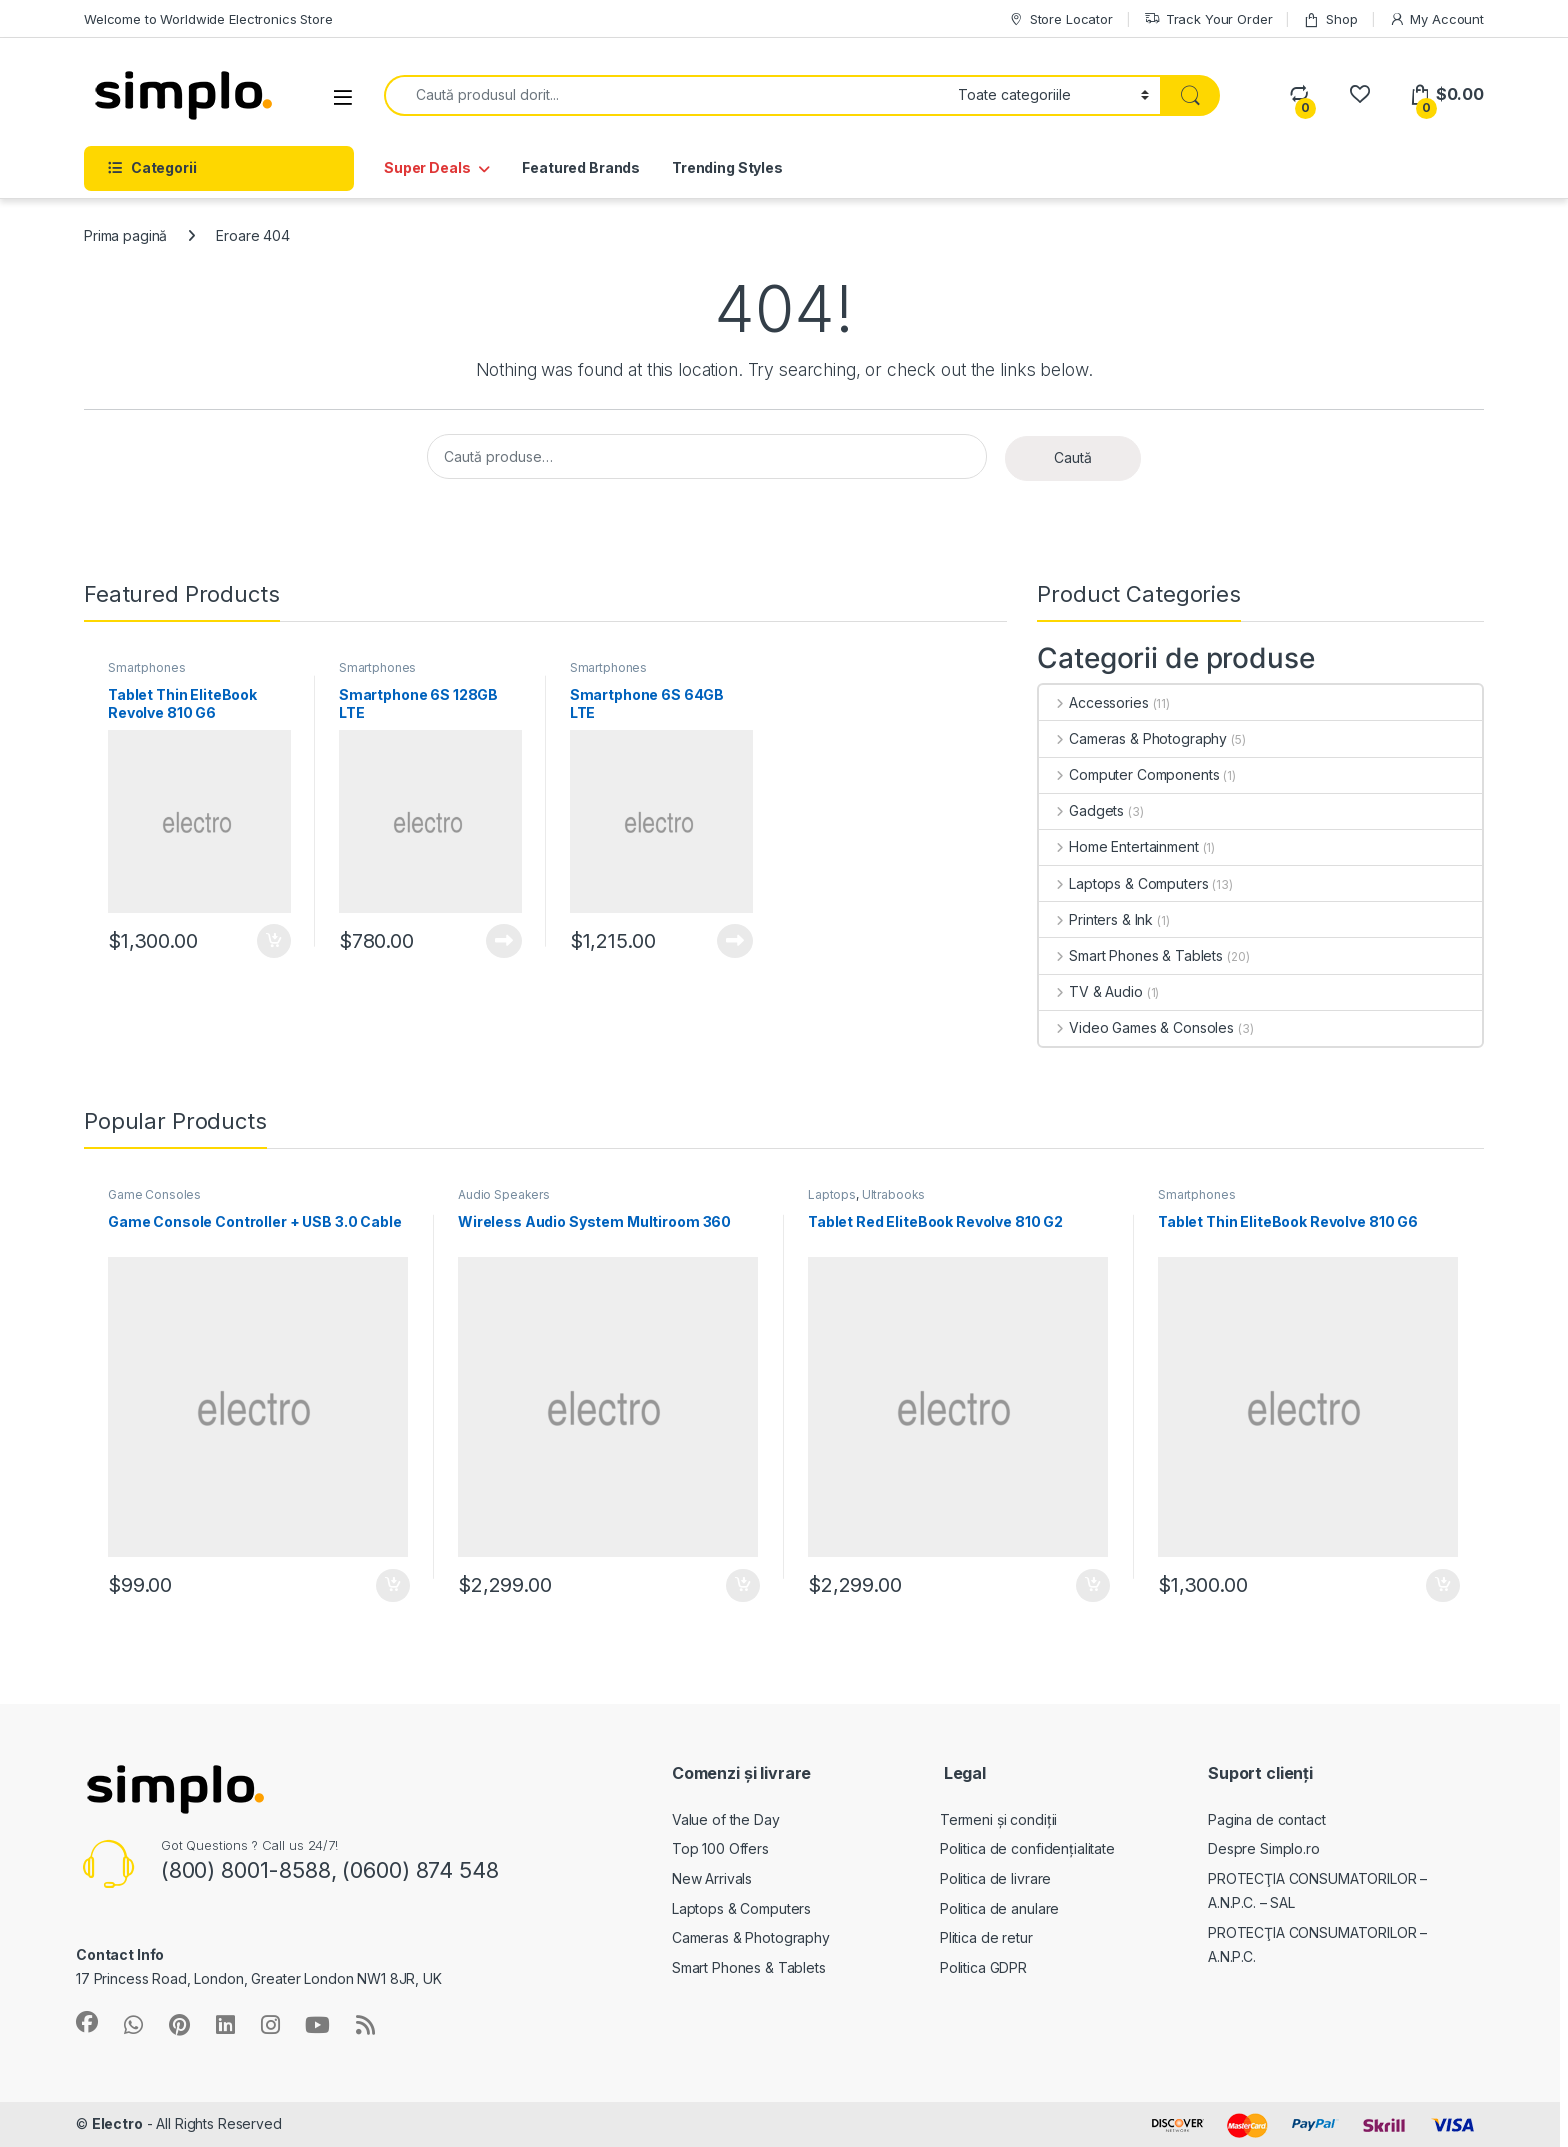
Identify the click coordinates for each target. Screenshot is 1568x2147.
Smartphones (146, 667)
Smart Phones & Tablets (1131, 955)
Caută (1073, 457)
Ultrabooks (894, 1194)
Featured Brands (581, 167)
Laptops (832, 1194)
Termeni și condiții (998, 1819)
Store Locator (1060, 19)
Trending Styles (727, 167)
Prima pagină (125, 235)
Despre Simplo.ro (1264, 1848)
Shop (1330, 19)
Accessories (1093, 702)
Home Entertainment (1118, 846)
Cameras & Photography (1133, 738)
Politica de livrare (995, 1878)
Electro (117, 2123)
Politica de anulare (999, 1908)
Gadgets (1081, 810)
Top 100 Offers (720, 1848)
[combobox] (665, 95)
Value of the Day (726, 1819)
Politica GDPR (983, 1967)
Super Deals (427, 167)
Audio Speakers (504, 1194)
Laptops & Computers (1123, 883)
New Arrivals (712, 1878)
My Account (1436, 19)
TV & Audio (1090, 991)
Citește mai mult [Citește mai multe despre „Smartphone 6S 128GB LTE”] (504, 941)
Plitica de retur (986, 1937)
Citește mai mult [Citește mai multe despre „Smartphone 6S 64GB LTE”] (735, 941)
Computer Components (1129, 774)
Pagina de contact (1267, 1819)
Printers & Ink (1096, 919)
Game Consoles (154, 1194)
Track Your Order (1208, 19)
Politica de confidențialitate (1027, 1848)
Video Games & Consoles (1136, 1027)
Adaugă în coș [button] (274, 941)
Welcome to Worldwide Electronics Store (208, 19)
